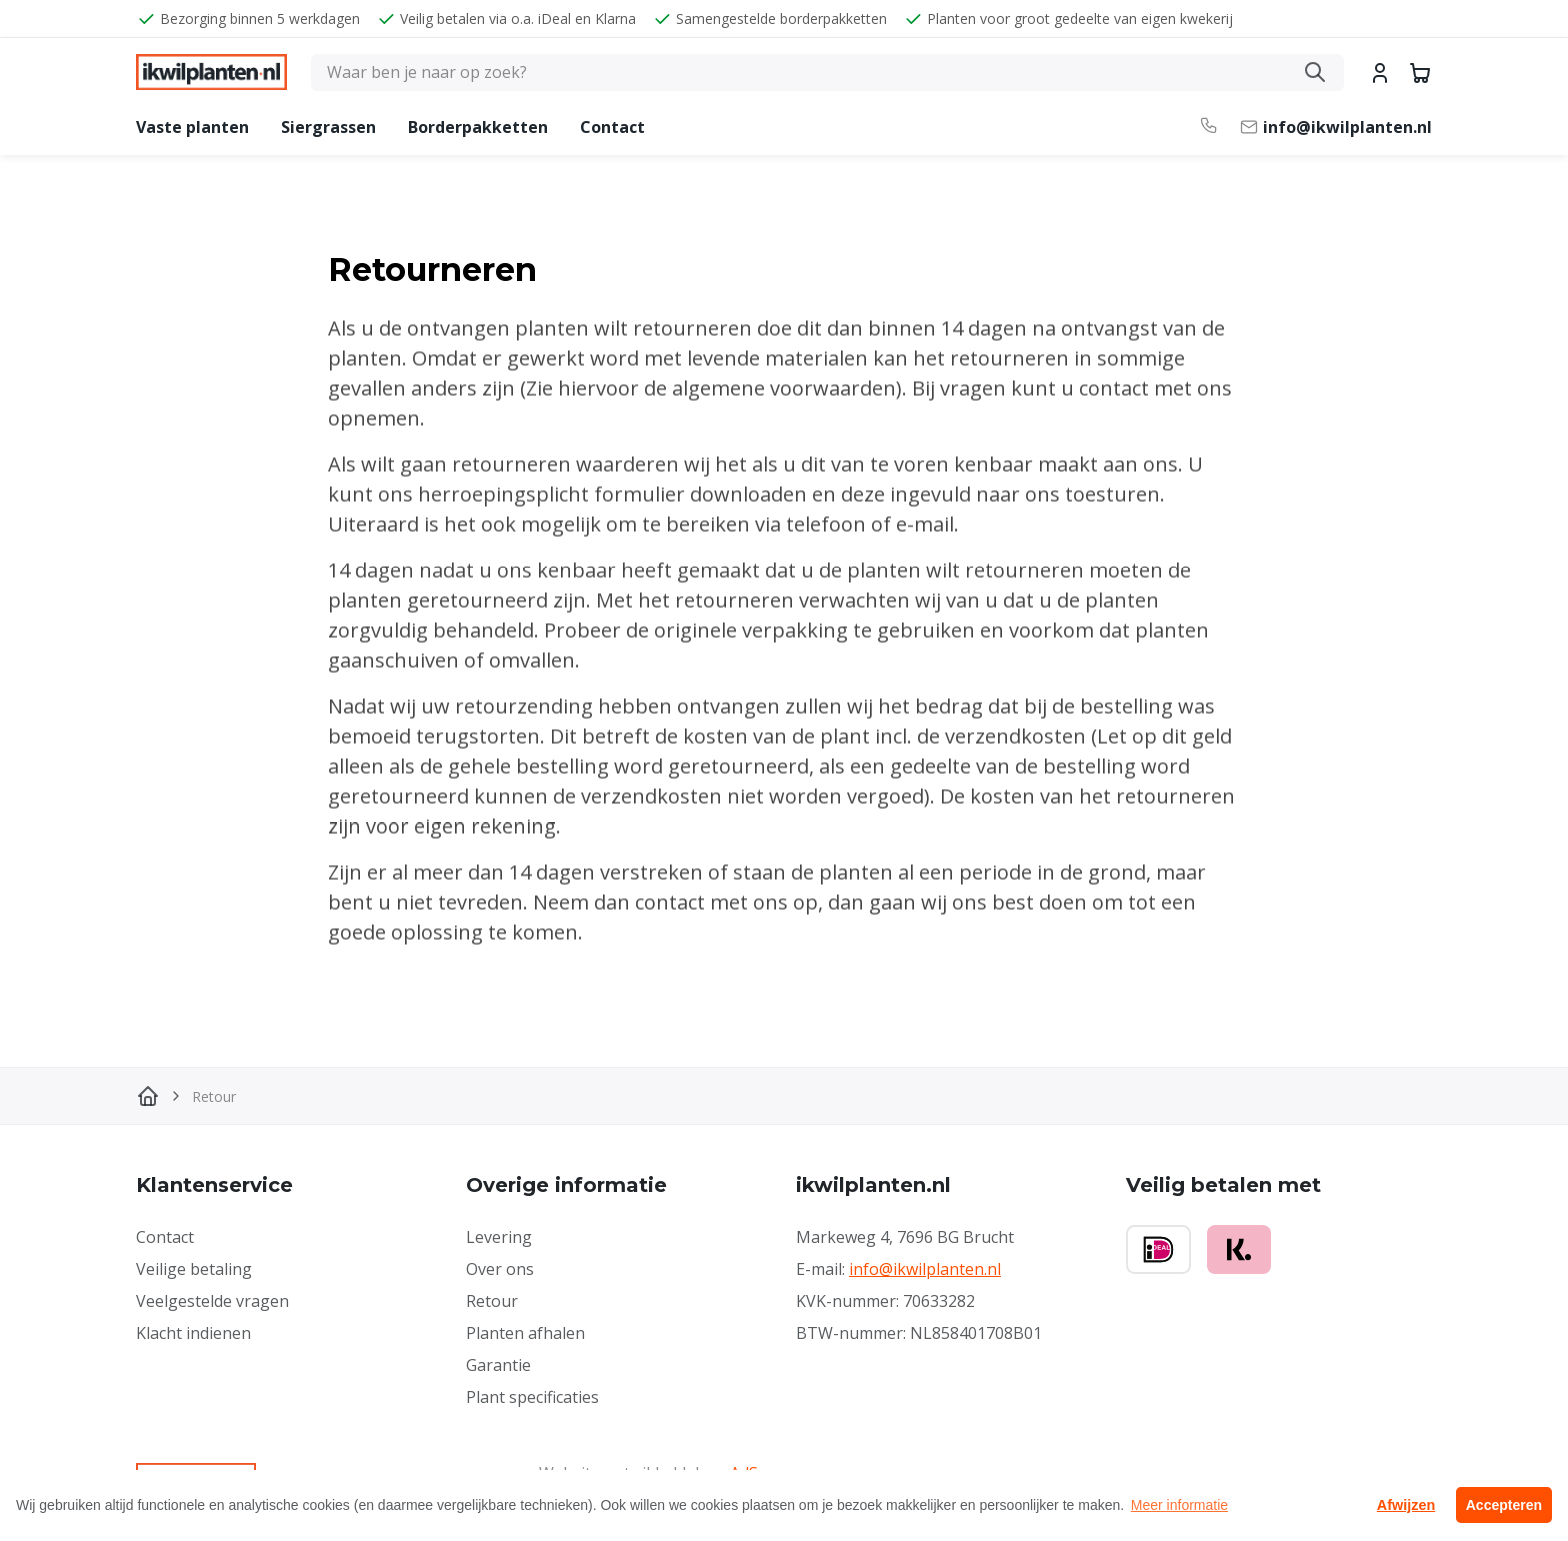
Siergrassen (328, 127)
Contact (612, 127)
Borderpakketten (478, 127)
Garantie (498, 1365)
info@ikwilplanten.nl (925, 1269)
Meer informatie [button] (1179, 1505)
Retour (492, 1301)
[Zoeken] (827, 72)
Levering (499, 1237)
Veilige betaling (194, 1269)
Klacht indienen (193, 1333)
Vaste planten (192, 127)
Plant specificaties (532, 1397)
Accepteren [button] (1504, 1505)
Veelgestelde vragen (212, 1301)
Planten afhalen (525, 1333)
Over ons (500, 1269)
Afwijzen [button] (1406, 1505)
